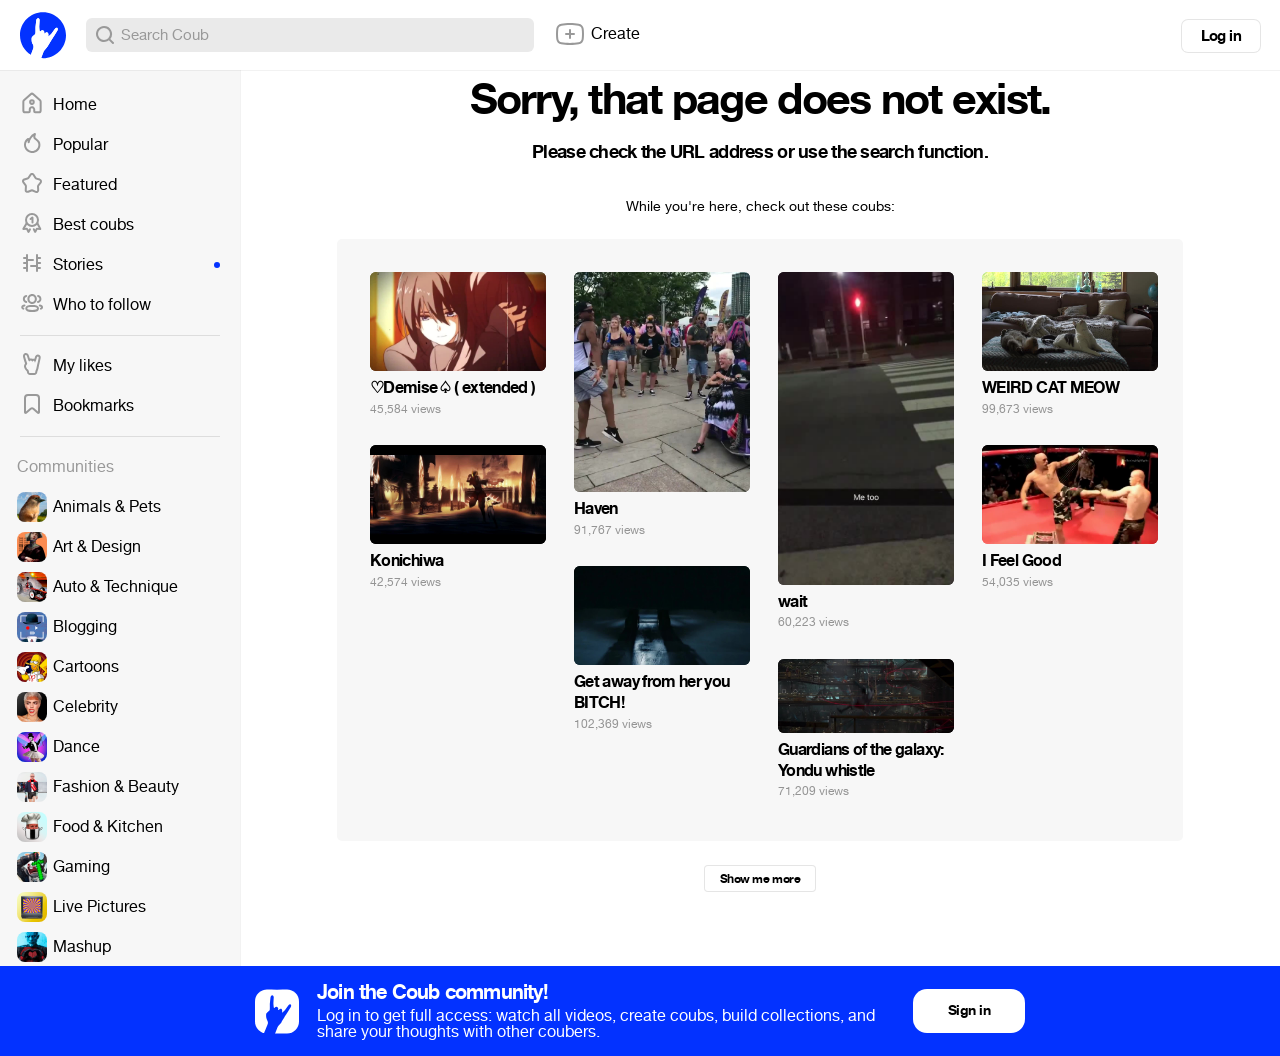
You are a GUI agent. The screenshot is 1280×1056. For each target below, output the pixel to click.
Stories (120, 265)
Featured (68, 185)
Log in (1221, 36)
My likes (66, 366)
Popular (64, 145)
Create (597, 34)
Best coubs (77, 225)
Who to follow (85, 305)
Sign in (969, 1010)
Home (58, 105)
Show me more (760, 879)
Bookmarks (77, 406)
